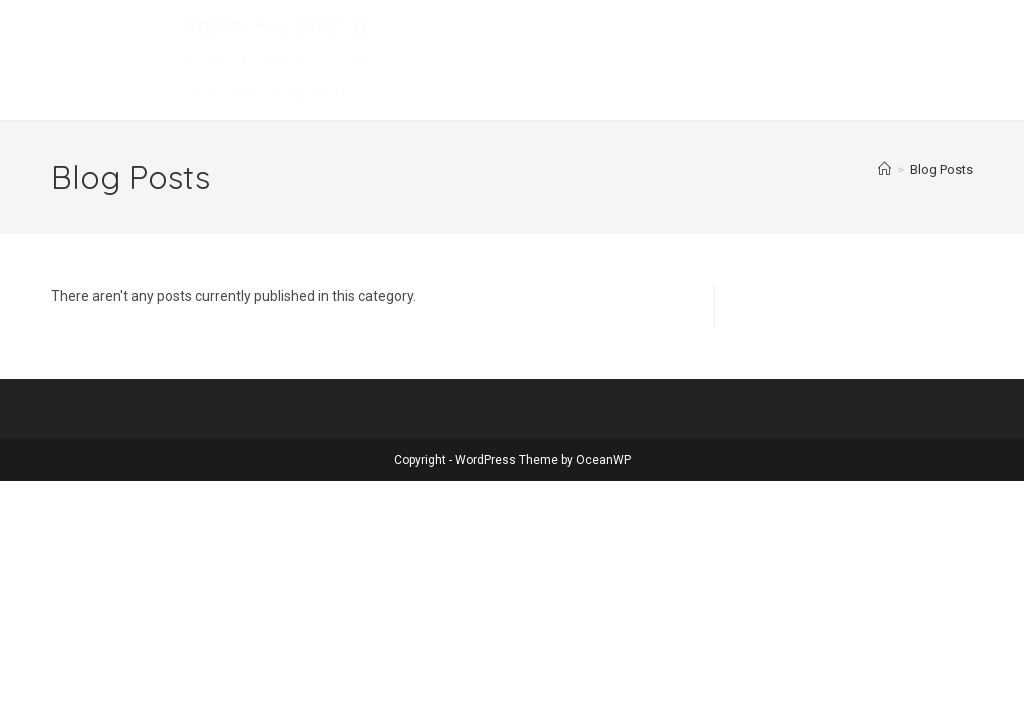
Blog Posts (941, 169)
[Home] (884, 169)
